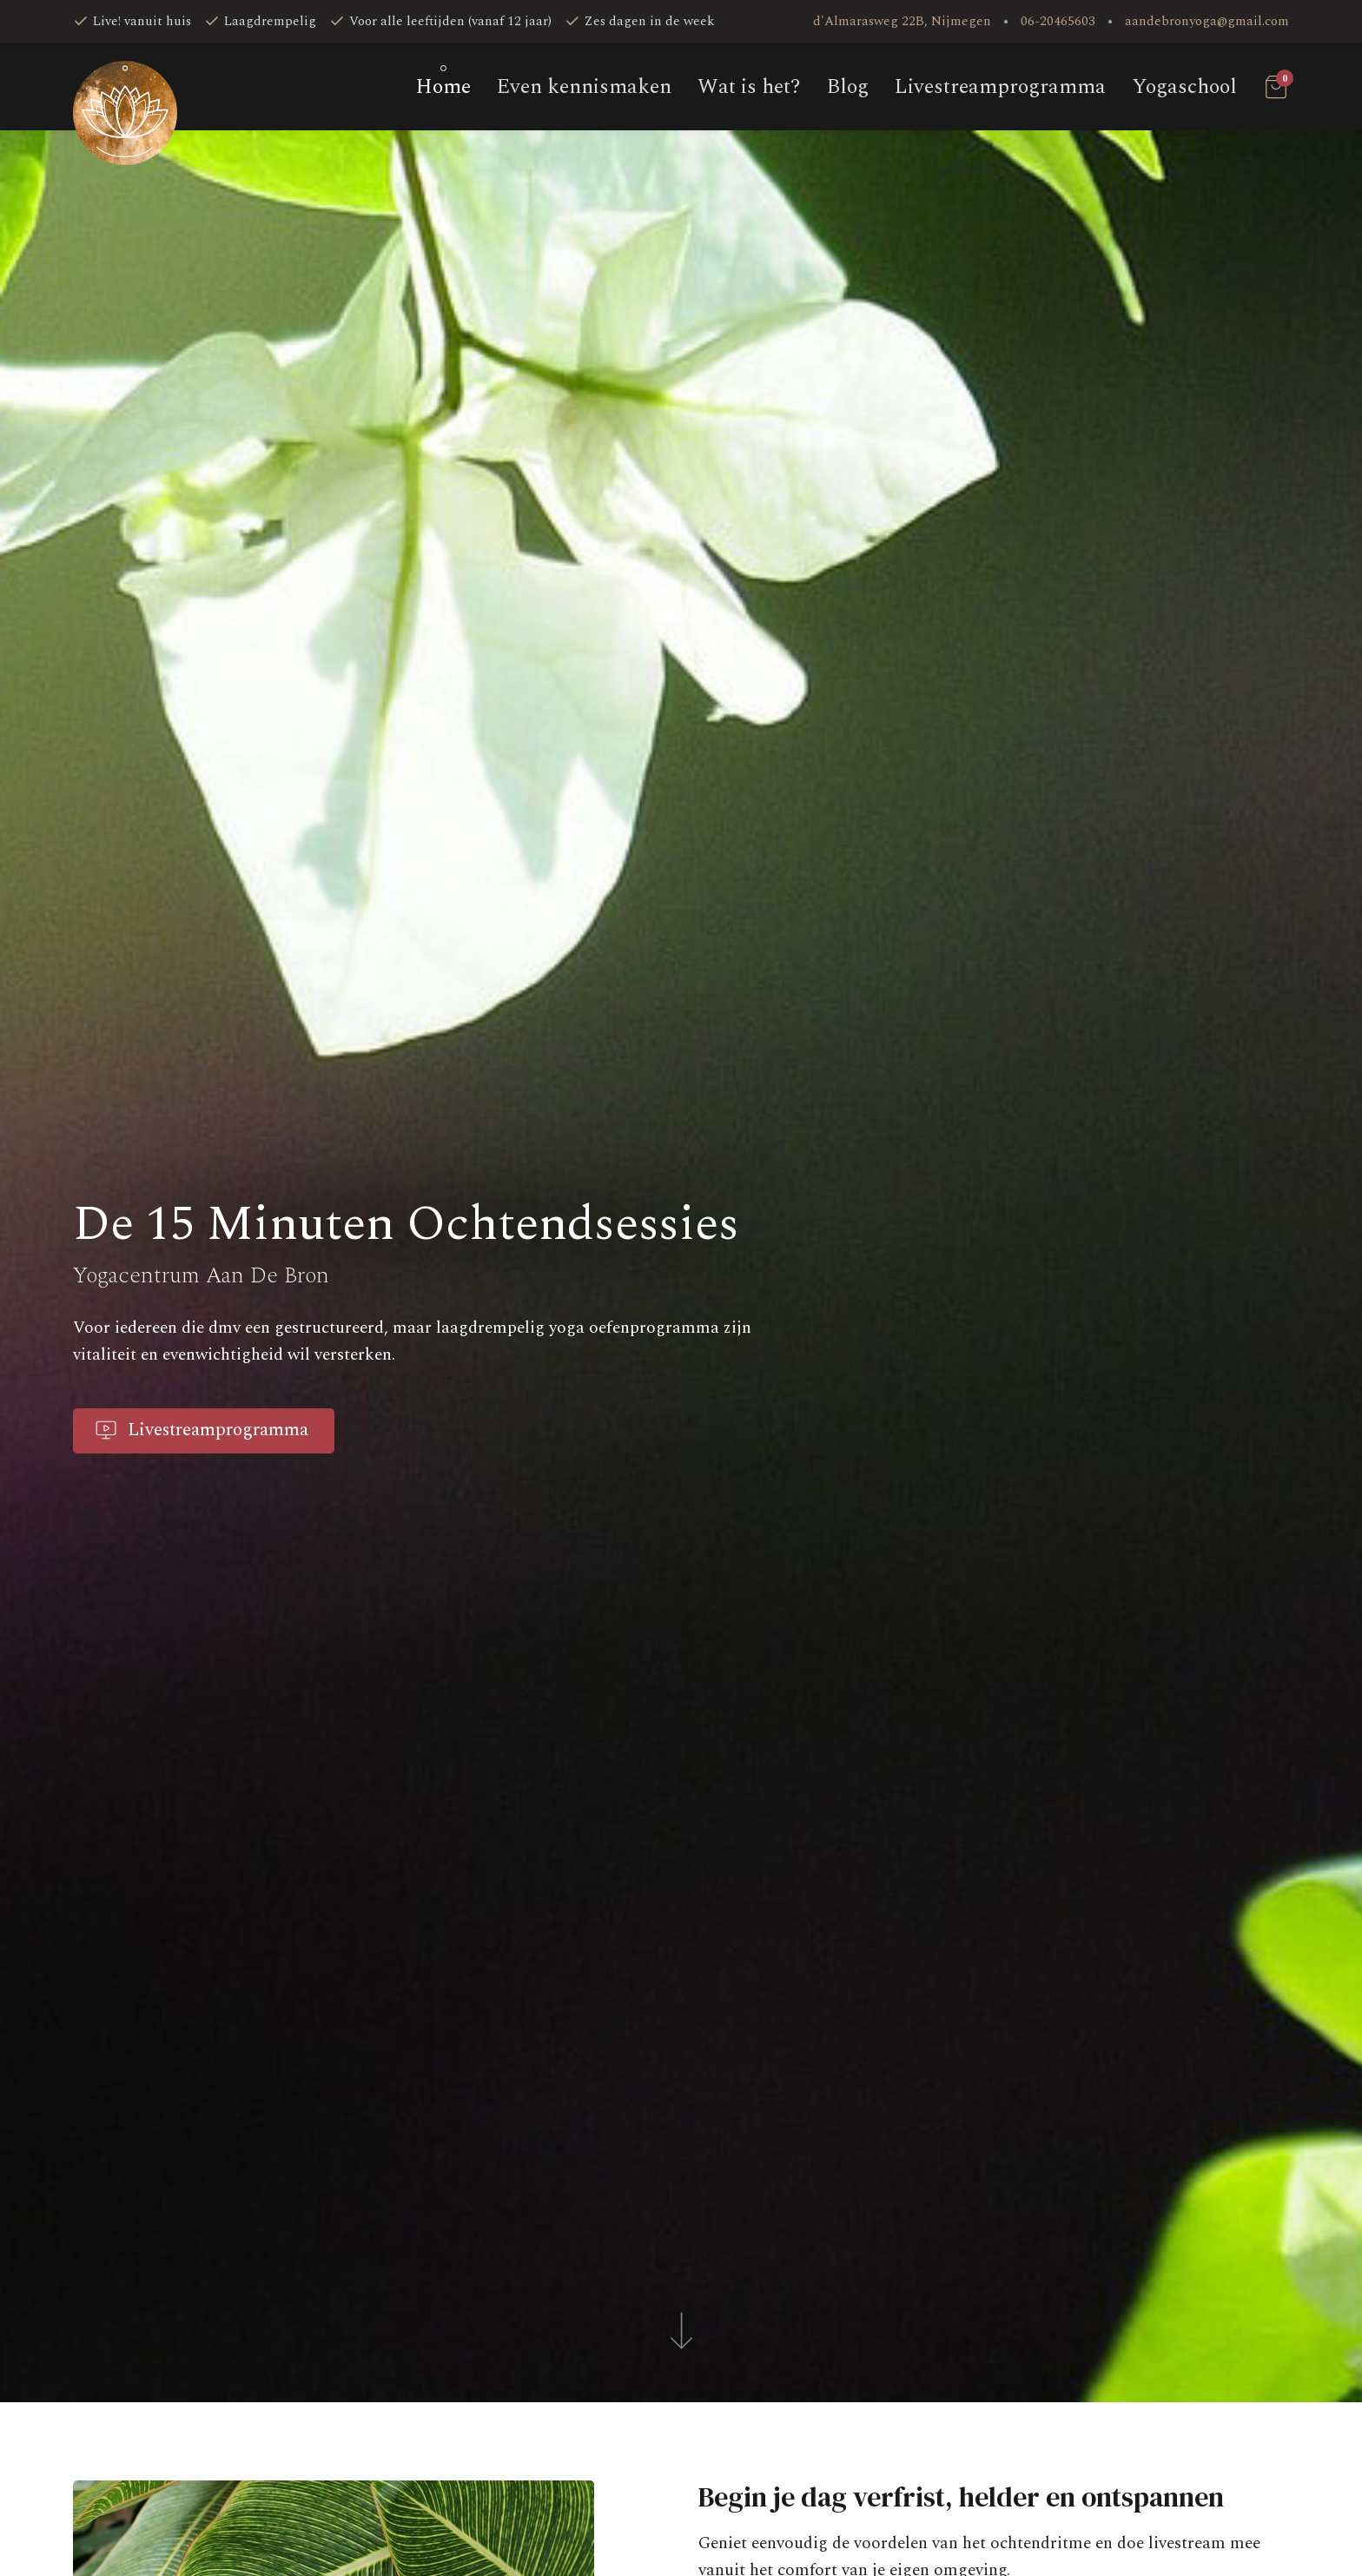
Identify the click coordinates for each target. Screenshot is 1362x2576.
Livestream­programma (1000, 87)
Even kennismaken (584, 87)
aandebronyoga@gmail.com (1207, 21)
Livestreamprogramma (201, 1430)
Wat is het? (749, 87)
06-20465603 (1058, 21)
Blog (848, 87)
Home (443, 86)
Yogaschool (1184, 87)
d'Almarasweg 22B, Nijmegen (902, 21)
